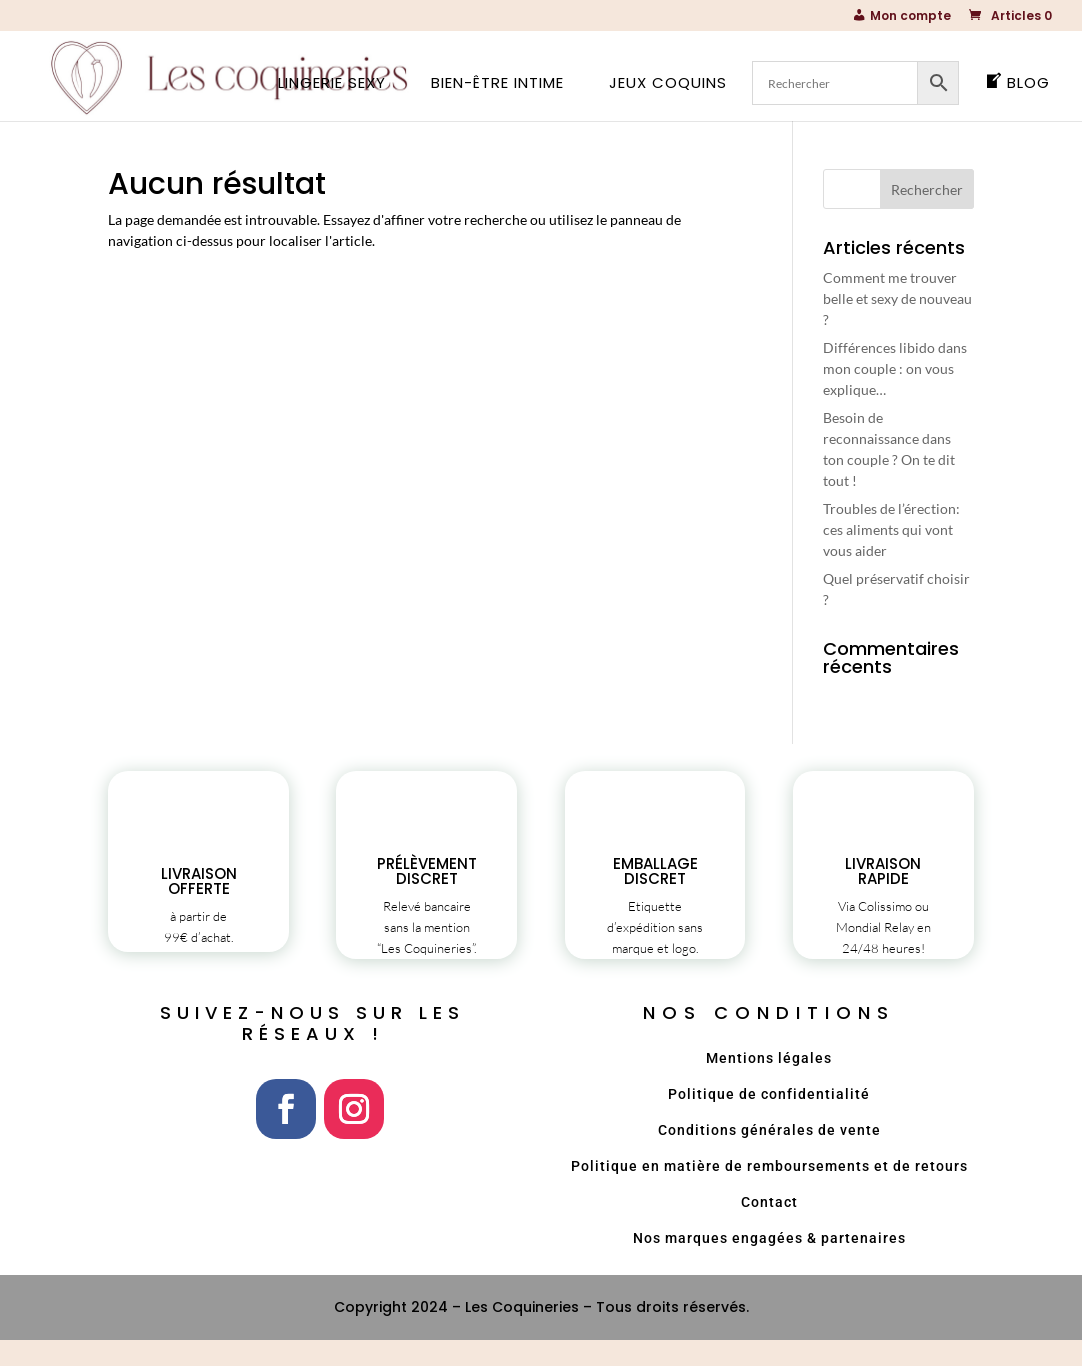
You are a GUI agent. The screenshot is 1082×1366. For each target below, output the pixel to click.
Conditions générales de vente (769, 1156)
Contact (769, 1228)
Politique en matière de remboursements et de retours (769, 1192)
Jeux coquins (668, 84)
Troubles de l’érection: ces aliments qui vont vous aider (891, 529)
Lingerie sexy (332, 84)
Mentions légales (769, 1084)
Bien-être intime (497, 84)
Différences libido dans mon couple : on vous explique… (895, 368)
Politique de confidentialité (769, 1120)
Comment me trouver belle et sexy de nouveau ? (897, 298)
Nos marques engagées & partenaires (769, 1264)
